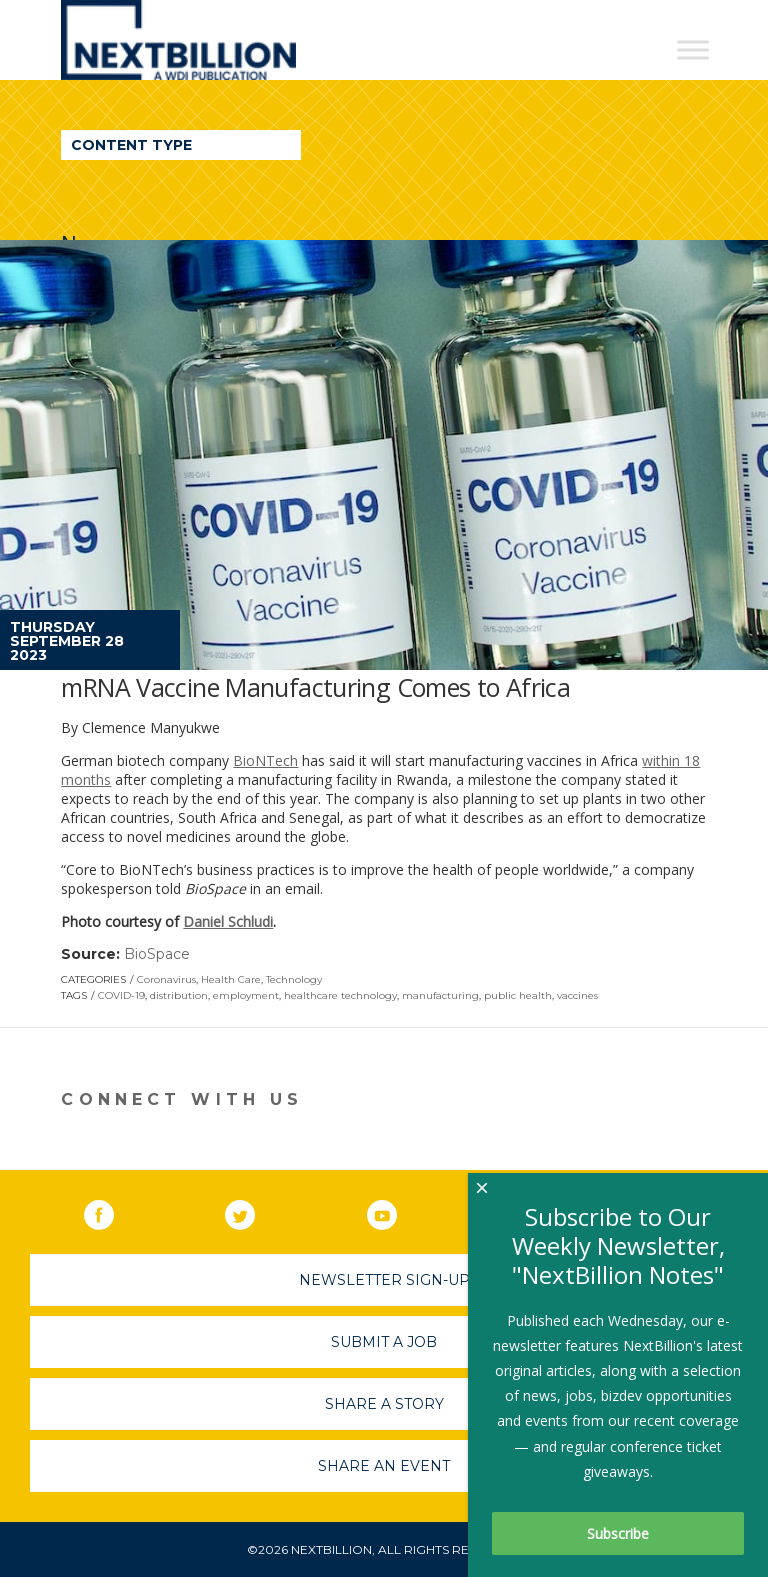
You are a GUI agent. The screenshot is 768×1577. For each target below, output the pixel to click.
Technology (294, 979)
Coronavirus (166, 979)
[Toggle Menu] (693, 49)
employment (246, 995)
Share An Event (384, 1466)
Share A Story (384, 1404)
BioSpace (157, 954)
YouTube (396, 1211)
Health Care (231, 979)
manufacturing (440, 995)
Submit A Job (384, 1342)
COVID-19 (121, 995)
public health (518, 995)
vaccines (577, 995)
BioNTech (265, 760)
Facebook (113, 1211)
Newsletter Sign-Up (384, 1280)
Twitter (254, 1211)
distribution (179, 995)
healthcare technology (340, 995)
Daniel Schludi (228, 921)
